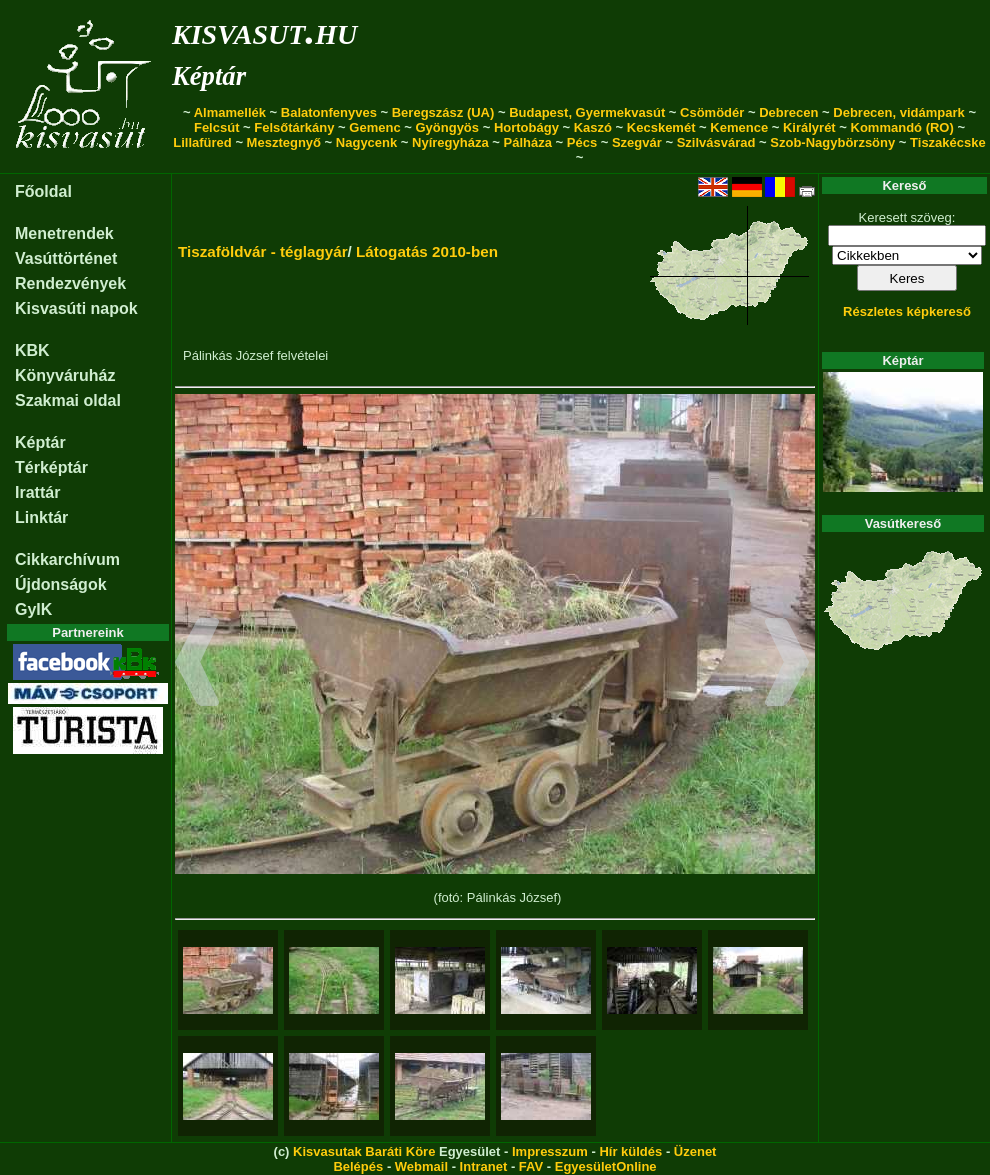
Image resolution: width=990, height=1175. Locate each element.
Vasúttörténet (66, 258)
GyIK (33, 609)
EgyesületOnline (606, 1166)
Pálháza (528, 142)
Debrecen (788, 112)
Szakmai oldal (68, 400)
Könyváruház (65, 375)
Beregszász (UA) (443, 112)
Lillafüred (202, 142)
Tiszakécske (948, 142)
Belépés (358, 1166)
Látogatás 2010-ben (427, 251)
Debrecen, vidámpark (899, 112)
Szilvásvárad (716, 142)
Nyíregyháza (450, 142)
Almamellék (230, 112)
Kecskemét (661, 127)
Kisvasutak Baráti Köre (364, 1151)
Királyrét (809, 127)
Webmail (421, 1166)
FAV (531, 1166)
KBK (32, 350)
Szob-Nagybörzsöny (832, 142)
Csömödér (712, 112)
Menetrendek (64, 233)
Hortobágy (526, 127)
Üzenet (695, 1151)
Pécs (582, 142)
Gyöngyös (447, 127)
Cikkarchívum (67, 559)
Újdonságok (61, 584)
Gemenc (374, 127)
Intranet (484, 1166)
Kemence (739, 127)
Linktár (41, 517)
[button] (197, 665)
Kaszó (593, 127)
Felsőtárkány (294, 127)
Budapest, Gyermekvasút (587, 112)
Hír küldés (630, 1151)
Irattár (37, 492)
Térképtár (51, 467)
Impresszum (550, 1151)
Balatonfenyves (329, 112)
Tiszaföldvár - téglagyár (263, 251)
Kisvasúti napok (76, 308)
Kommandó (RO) (902, 127)
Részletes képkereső (907, 311)
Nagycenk (366, 142)
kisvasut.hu (264, 30)
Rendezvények (70, 283)
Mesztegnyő (284, 142)
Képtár (209, 76)
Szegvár (637, 142)
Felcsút (217, 127)
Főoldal (43, 191)
